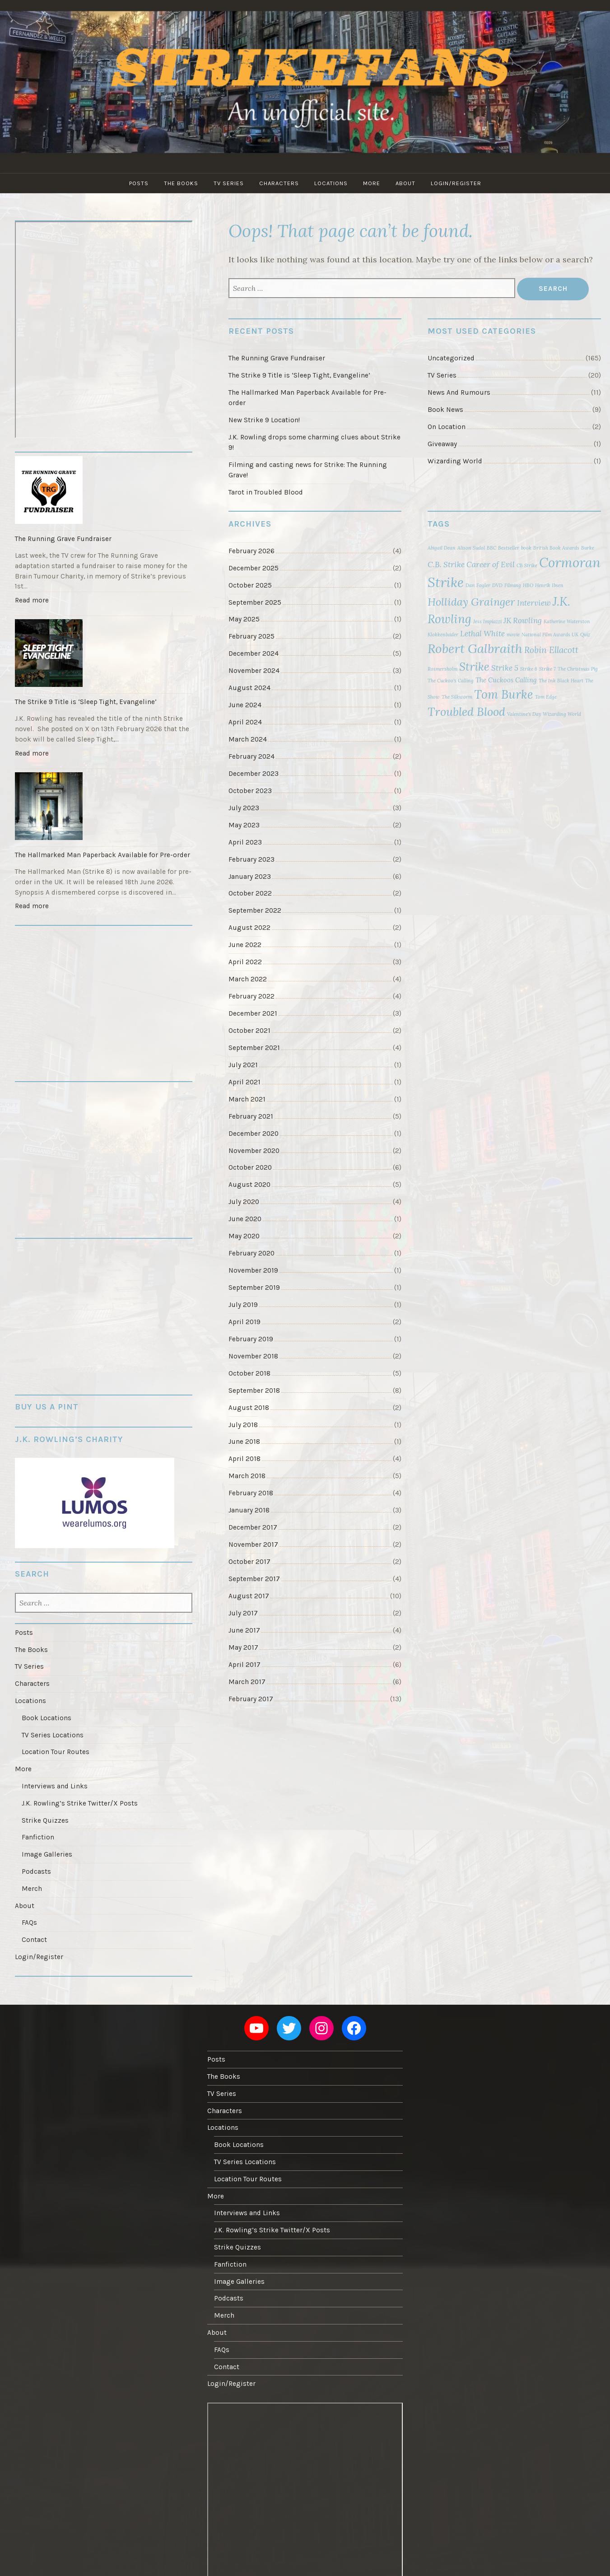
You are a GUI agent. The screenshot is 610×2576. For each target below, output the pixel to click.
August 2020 (249, 1185)
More (371, 183)
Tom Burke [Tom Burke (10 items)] (503, 694)
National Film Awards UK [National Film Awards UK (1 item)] (550, 634)
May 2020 (244, 1236)
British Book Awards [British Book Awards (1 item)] (556, 548)
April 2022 (245, 962)
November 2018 (253, 1356)
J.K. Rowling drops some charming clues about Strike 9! (314, 442)
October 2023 (250, 791)
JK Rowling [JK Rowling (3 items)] (522, 620)
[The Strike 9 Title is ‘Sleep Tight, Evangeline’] (103, 654)
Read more (34, 602)
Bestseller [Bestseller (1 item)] (508, 548)
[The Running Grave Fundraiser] (103, 491)
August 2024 (249, 688)
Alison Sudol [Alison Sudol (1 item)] (471, 548)
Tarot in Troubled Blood (265, 492)
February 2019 (250, 1339)
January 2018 (249, 1510)
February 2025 (251, 636)
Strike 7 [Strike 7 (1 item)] (547, 669)
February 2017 (250, 1699)
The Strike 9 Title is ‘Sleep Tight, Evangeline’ (299, 375)
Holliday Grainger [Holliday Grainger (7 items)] (471, 601)
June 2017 (244, 1630)
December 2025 (253, 568)
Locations (331, 183)
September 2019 (254, 1287)
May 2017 (243, 1647)
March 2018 (246, 1476)
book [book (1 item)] (526, 548)
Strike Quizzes (45, 1820)
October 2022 (250, 893)
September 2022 (254, 910)
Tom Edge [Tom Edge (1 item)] (546, 697)
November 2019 (253, 1270)
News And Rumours (459, 392)
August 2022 (249, 928)
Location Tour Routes (55, 1752)
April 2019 (244, 1322)
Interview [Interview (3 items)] (534, 603)
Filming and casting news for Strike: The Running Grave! (307, 470)
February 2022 (251, 996)
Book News (445, 410)
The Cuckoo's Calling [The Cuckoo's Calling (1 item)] (451, 680)
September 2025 (254, 602)
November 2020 (253, 1151)
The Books (181, 183)
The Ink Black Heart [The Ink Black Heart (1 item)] (561, 680)
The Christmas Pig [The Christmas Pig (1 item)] (578, 669)
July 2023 (243, 808)
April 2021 (244, 1082)
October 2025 (250, 585)
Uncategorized (451, 358)
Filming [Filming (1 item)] (512, 585)
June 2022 (244, 945)
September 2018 (254, 1390)
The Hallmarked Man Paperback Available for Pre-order (307, 397)
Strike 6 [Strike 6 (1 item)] (528, 669)
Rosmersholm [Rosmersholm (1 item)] (442, 669)
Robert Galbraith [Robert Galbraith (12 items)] (475, 648)
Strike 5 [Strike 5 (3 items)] (504, 668)
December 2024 (253, 653)
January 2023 (249, 877)
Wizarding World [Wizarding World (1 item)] (562, 714)
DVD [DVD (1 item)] (497, 585)
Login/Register (456, 183)
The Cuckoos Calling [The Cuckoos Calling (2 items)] (506, 680)
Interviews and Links (55, 1786)
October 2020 (250, 1167)
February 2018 (250, 1493)
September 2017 (254, 1579)
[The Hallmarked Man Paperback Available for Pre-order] (103, 807)
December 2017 (252, 1527)
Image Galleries (47, 1854)
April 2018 (244, 1459)
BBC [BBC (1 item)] (491, 548)
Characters (279, 183)
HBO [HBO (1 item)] (528, 585)
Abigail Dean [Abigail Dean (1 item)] (442, 548)
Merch (32, 1889)
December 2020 (253, 1133)
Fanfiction (38, 1837)
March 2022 (247, 979)
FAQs (29, 1922)
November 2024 (253, 671)
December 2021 (252, 1013)
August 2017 (248, 1596)
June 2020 (244, 1219)
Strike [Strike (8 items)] (474, 666)
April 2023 (245, 842)
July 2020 (243, 1202)
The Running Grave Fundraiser (276, 358)
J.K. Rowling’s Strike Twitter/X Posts (80, 1803)
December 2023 (253, 774)
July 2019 (243, 1305)
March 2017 (246, 1682)
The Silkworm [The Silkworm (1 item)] (457, 697)
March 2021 (246, 1099)
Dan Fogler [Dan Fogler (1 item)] (478, 585)
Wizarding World (455, 461)
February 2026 (251, 551)
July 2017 (243, 1613)
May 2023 (244, 825)
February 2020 (251, 1253)
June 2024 (244, 705)
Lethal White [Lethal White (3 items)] (482, 634)
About (405, 183)
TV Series (229, 183)
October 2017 (249, 1562)
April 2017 (244, 1665)
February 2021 (250, 1116)
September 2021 (254, 1048)
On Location (447, 427)
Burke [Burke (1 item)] (587, 548)
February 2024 (251, 756)
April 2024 (245, 722)
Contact (34, 1940)
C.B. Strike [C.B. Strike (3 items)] (446, 564)
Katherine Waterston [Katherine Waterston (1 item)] (567, 621)
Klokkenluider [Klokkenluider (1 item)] (443, 634)
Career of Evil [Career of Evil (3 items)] (490, 564)
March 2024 (247, 739)
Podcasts (36, 1871)
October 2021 (249, 1031)
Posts (139, 183)
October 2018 (249, 1373)
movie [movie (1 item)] (513, 634)
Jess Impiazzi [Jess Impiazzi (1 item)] (487, 621)
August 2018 (248, 1408)
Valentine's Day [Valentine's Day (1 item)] (524, 714)
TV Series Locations (53, 1735)
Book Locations (46, 1718)
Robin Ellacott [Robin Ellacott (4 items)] (551, 649)
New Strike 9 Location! (264, 420)
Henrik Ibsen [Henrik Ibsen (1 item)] (549, 585)
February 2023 (251, 859)
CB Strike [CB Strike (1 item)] (527, 565)
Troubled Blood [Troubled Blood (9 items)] (466, 711)
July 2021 (243, 1065)
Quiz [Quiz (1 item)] (585, 634)
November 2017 (253, 1544)
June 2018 (244, 1441)
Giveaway (442, 444)
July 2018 (243, 1425)
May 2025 (244, 619)
